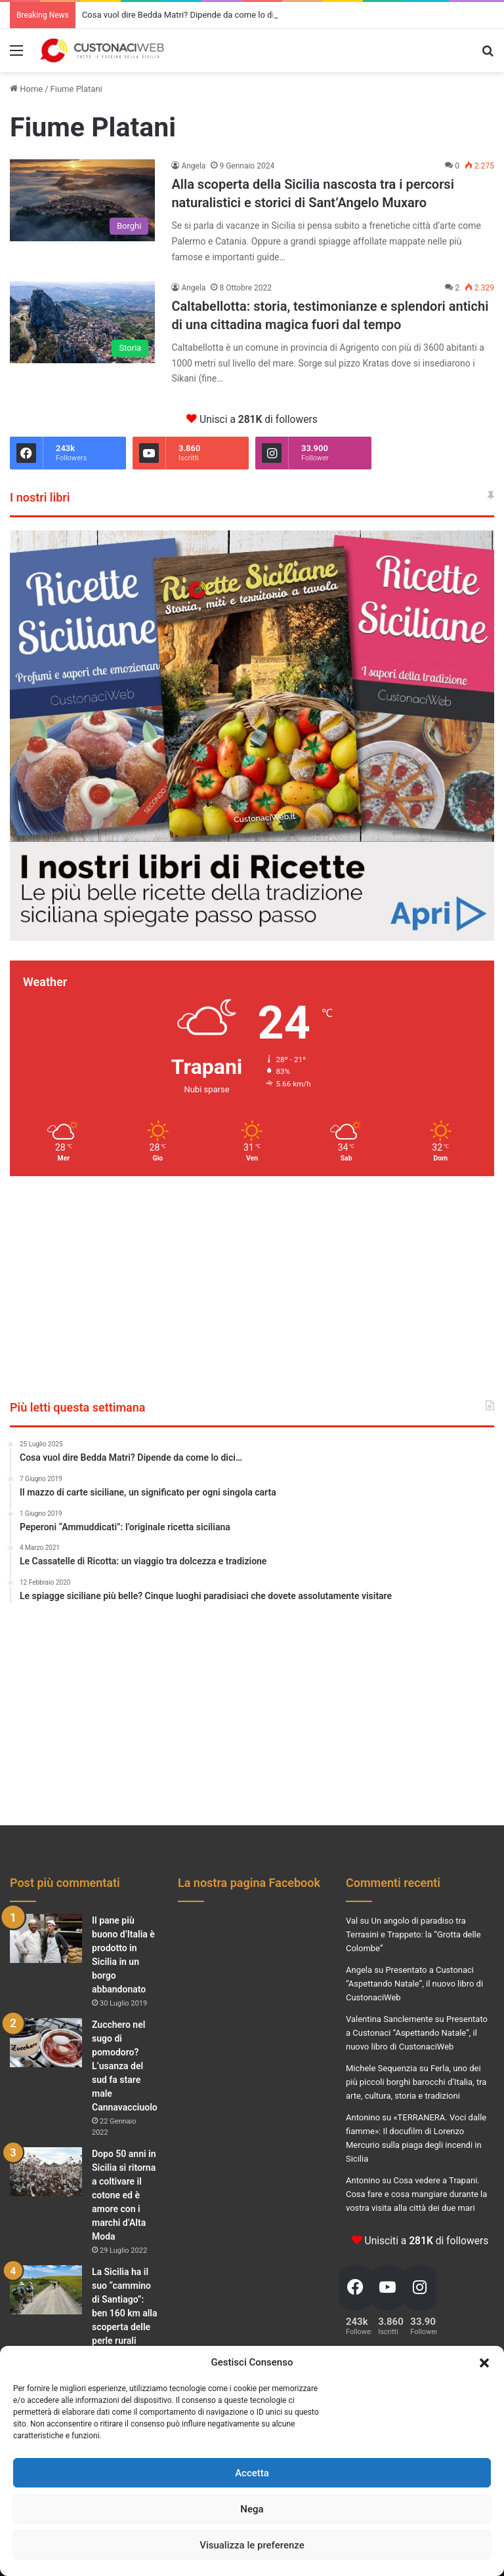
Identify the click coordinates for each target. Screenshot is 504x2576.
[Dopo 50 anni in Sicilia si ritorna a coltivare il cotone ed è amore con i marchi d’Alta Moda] (46, 2171)
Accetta (252, 2473)
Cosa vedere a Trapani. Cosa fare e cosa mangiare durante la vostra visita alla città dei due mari (416, 2194)
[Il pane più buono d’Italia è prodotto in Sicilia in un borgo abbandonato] (46, 1938)
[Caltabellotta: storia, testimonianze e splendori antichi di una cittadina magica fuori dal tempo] (82, 322)
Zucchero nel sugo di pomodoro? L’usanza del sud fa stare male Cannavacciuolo (125, 2065)
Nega (251, 2509)
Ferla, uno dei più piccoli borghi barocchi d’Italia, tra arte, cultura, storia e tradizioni (416, 2082)
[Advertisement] (252, 1287)
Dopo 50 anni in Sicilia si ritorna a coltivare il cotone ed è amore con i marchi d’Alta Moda (124, 2195)
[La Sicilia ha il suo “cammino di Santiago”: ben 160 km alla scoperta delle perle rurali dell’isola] (46, 2289)
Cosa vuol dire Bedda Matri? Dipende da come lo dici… (184, 15)
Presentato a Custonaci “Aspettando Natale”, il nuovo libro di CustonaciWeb (414, 1983)
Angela (193, 165)
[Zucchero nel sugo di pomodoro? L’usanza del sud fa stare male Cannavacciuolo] (46, 2042)
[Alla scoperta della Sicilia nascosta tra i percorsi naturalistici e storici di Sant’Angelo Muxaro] (82, 200)
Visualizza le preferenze (252, 2545)
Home (26, 89)
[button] (484, 2362)
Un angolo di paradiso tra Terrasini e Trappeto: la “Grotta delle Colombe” (413, 1934)
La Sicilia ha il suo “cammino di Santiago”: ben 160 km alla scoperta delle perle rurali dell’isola (125, 2313)
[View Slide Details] (252, 735)
